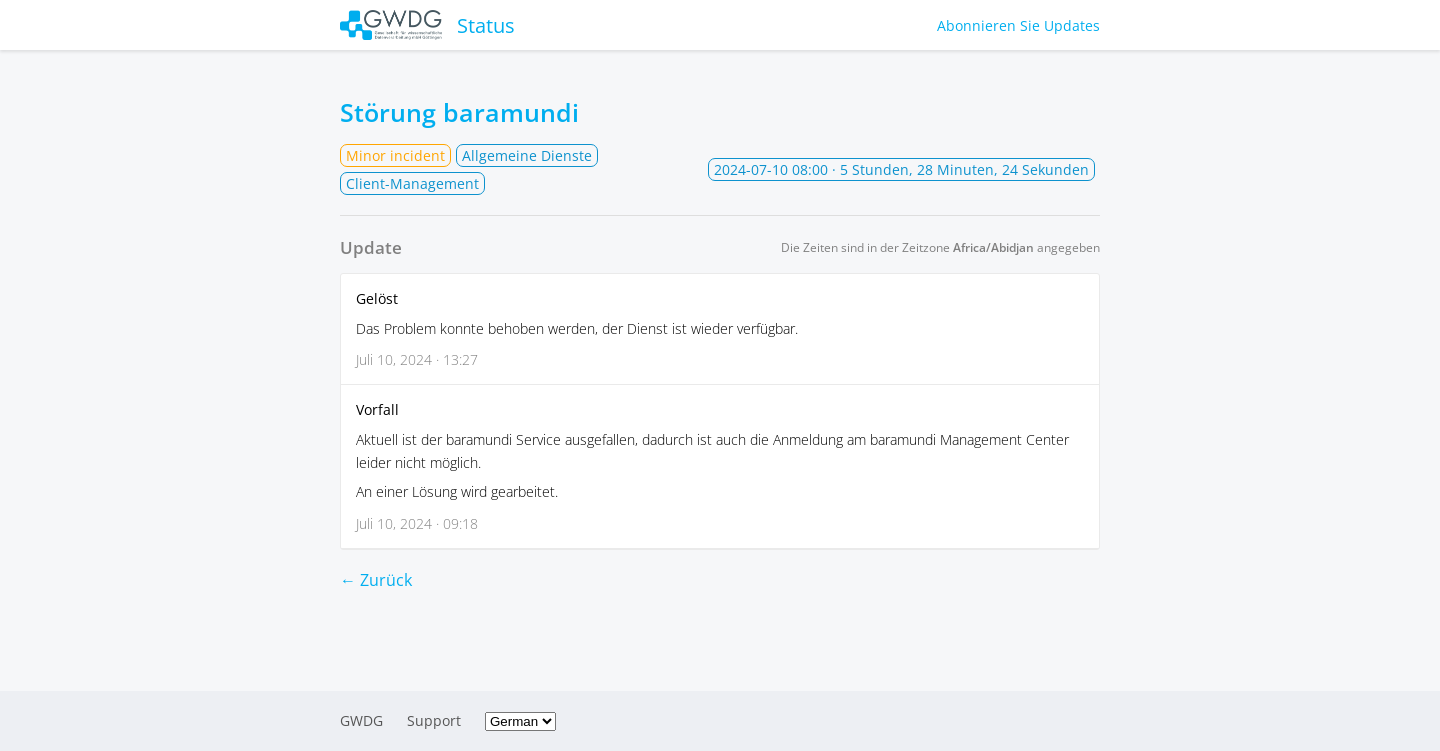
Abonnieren (1018, 25)
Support (434, 720)
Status (427, 25)
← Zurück (376, 580)
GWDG (361, 720)
